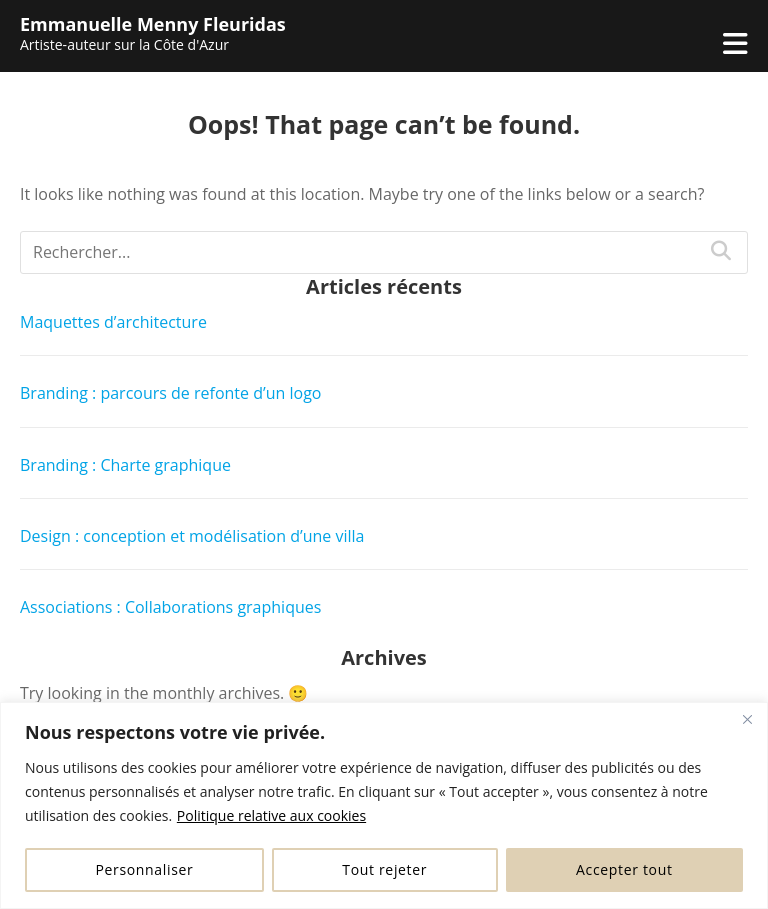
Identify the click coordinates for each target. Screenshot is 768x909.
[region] (384, 805)
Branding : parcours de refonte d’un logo (170, 393)
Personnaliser (144, 869)
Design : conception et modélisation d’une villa (192, 536)
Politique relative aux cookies (271, 815)
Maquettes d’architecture (113, 322)
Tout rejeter (384, 869)
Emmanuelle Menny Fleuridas (153, 24)
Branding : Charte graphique (125, 465)
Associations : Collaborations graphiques (170, 607)
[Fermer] (747, 719)
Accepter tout (624, 869)
